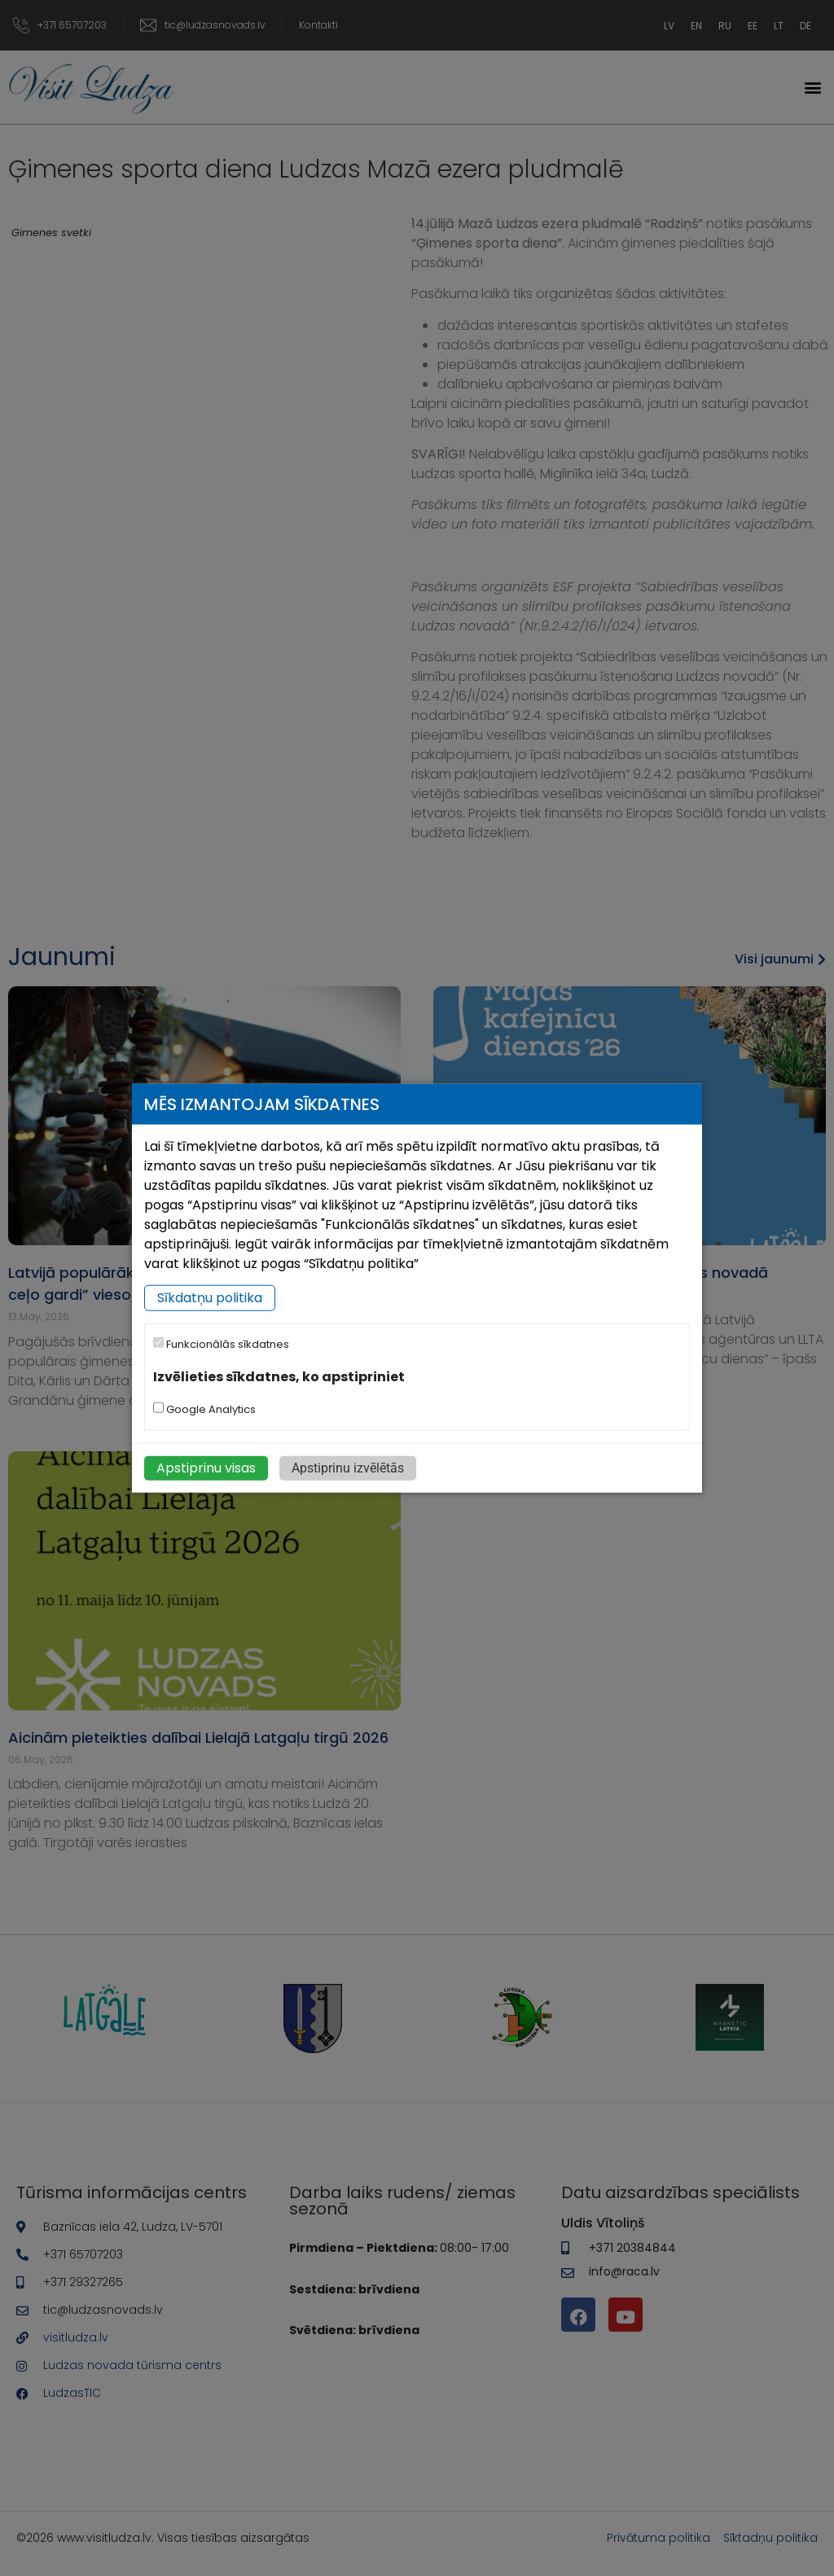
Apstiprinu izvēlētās (348, 1468)
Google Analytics (204, 1409)
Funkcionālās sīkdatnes (221, 1344)
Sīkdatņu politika (209, 1297)
